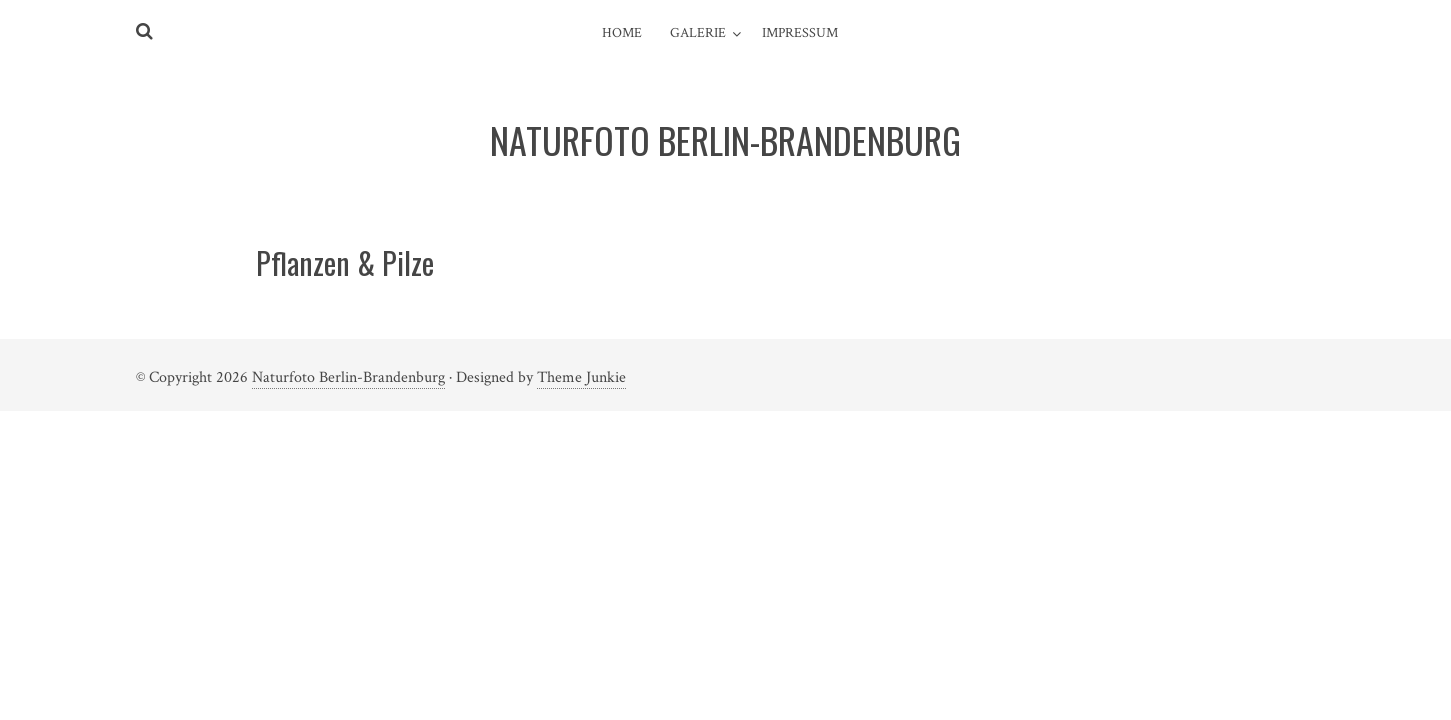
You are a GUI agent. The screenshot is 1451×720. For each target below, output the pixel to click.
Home (622, 33)
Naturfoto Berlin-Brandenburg (348, 377)
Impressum (800, 33)
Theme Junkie (581, 377)
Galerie (698, 33)
